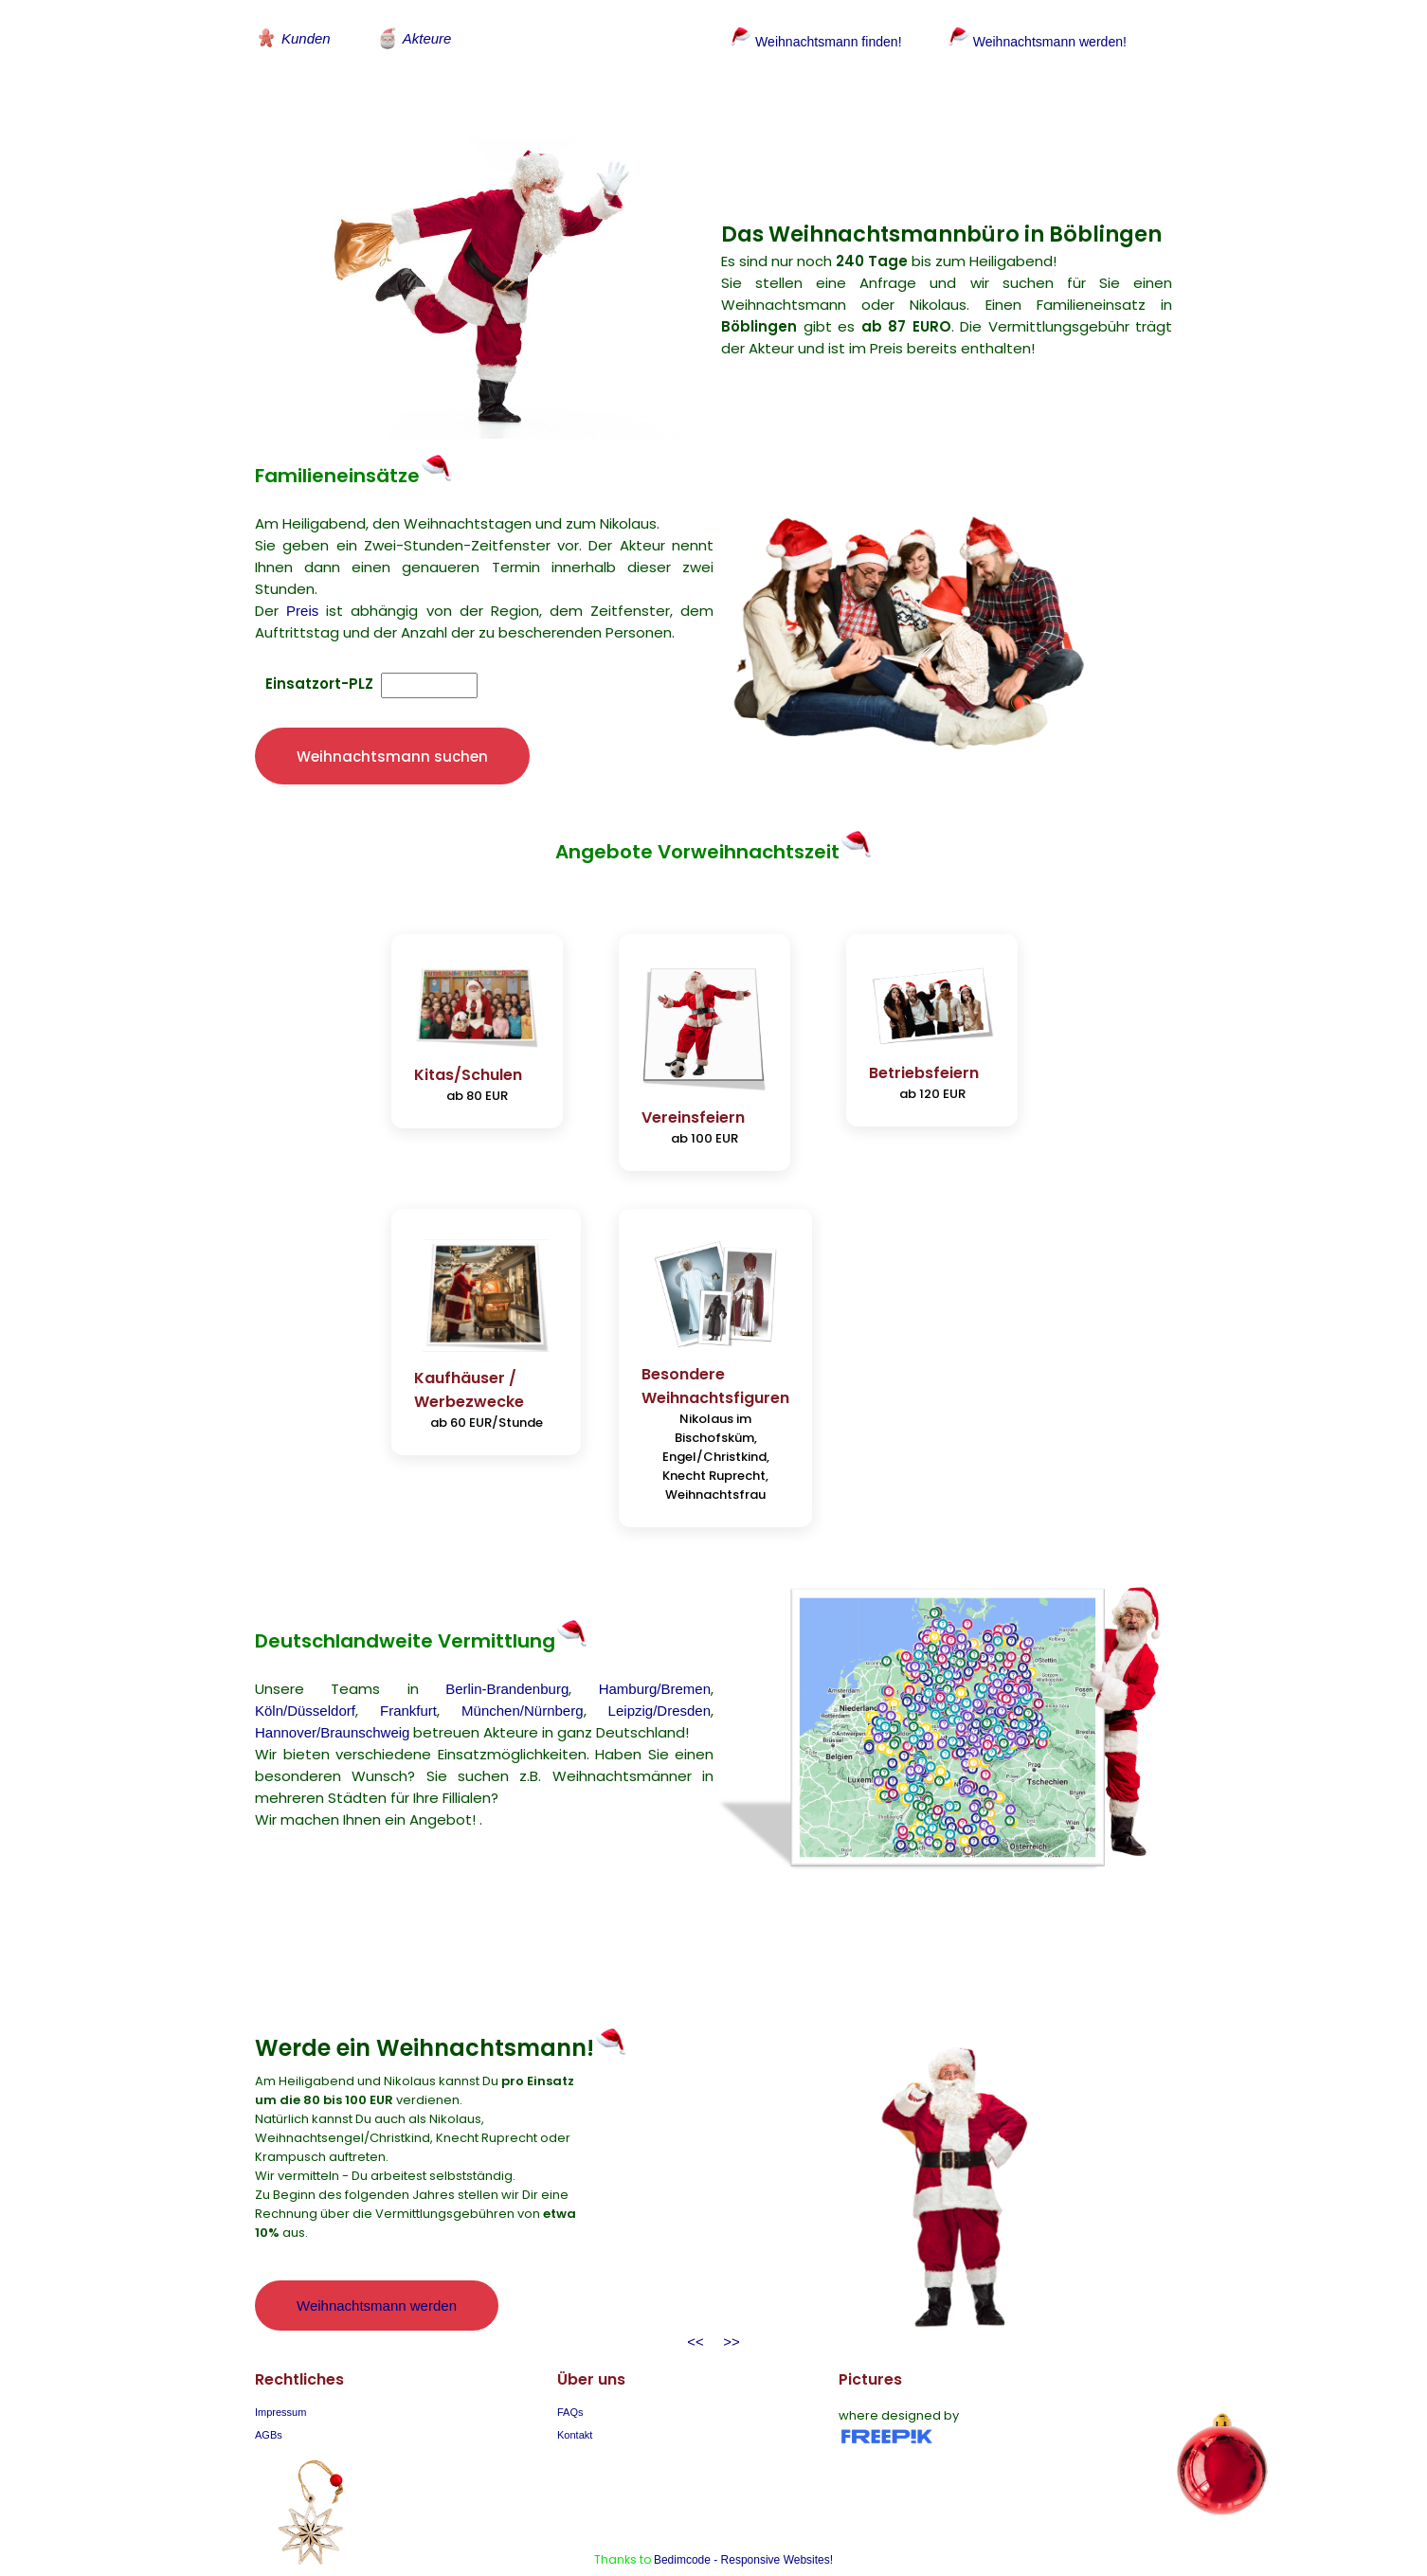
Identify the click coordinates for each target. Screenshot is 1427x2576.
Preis (302, 594)
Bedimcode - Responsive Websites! (743, 2522)
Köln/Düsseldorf (305, 1672)
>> (727, 2304)
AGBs (268, 2397)
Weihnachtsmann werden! (1045, 41)
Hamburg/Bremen (655, 1650)
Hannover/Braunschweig (332, 1693)
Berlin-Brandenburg (507, 1650)
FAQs (570, 2374)
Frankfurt (408, 1672)
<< (695, 2304)
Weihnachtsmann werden (377, 2267)
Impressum (280, 2374)
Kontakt (574, 2397)
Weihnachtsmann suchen (392, 739)
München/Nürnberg (522, 1672)
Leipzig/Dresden (659, 1672)
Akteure (414, 38)
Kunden (293, 38)
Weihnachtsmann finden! (813, 41)
